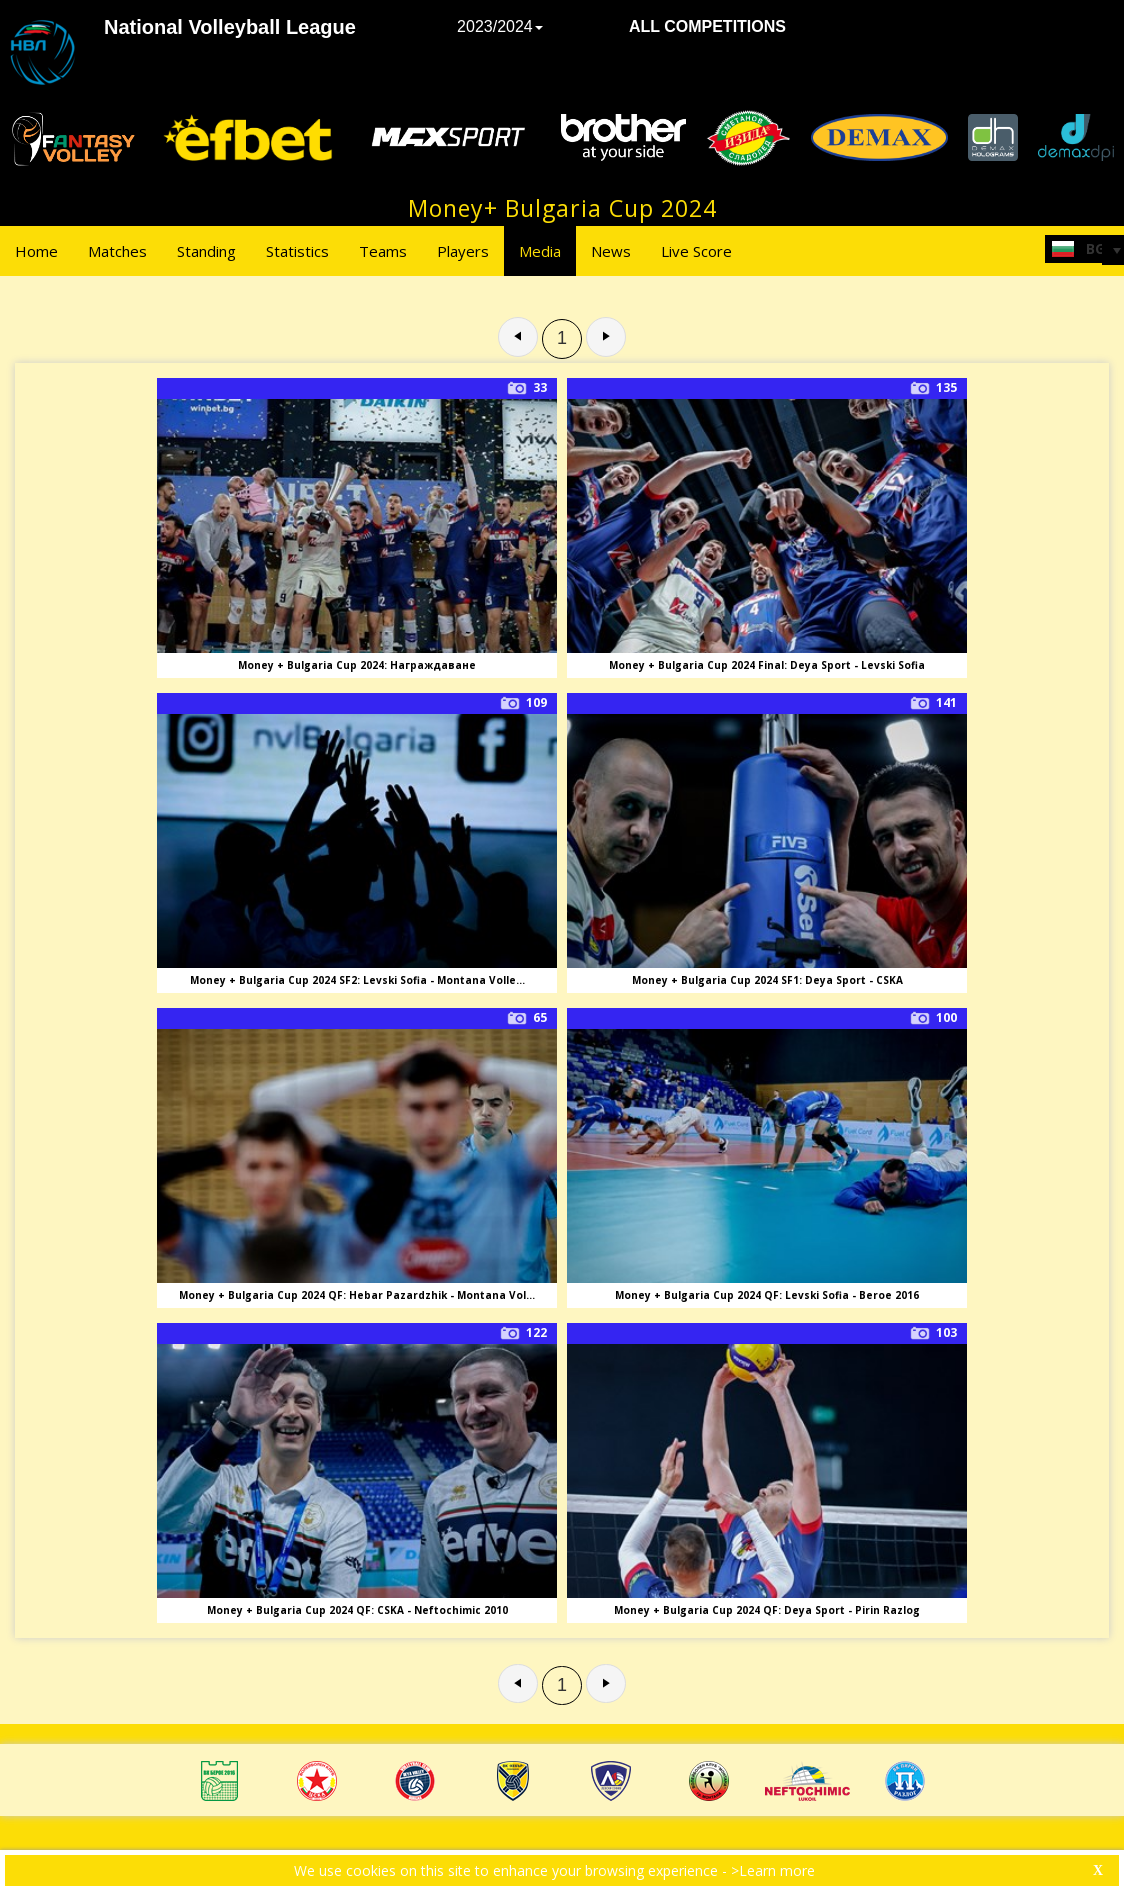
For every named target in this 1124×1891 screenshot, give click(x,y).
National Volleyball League (230, 27)
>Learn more (773, 1870)
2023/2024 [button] (500, 26)
